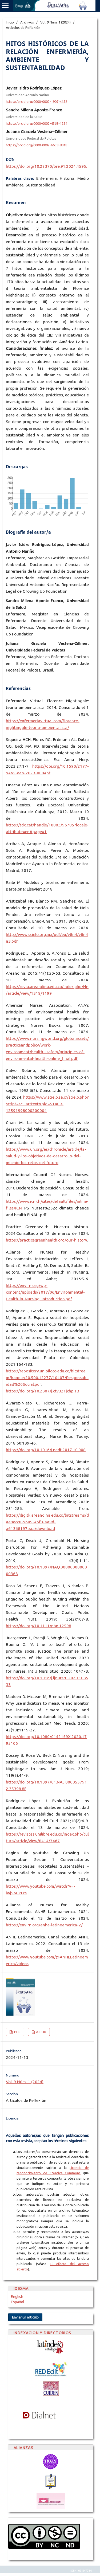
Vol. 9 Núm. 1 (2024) (55, 22)
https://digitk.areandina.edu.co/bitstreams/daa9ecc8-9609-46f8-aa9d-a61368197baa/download (47, 1522)
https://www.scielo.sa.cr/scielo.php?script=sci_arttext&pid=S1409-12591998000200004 (47, 1104)
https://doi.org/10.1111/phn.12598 (38, 1625)
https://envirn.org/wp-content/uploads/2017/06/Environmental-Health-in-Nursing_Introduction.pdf (45, 1292)
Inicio (10, 22)
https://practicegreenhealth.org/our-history (46, 1240)
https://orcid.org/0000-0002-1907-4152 (36, 101)
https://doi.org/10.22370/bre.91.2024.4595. (46, 166)
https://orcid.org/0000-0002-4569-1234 (36, 123)
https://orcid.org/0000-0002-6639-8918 (36, 145)
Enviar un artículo (25, 2317)
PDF (17, 2032)
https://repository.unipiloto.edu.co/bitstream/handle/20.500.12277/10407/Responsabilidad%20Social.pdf (47, 1378)
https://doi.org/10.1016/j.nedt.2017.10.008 (46, 1449)
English (17, 2296)
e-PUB (40, 2032)
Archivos (27, 22)
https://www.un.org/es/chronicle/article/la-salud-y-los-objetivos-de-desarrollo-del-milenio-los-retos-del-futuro (46, 1156)
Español (17, 2302)
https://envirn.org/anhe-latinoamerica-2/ (44, 1925)
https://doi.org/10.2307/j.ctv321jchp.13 (42, 1391)
